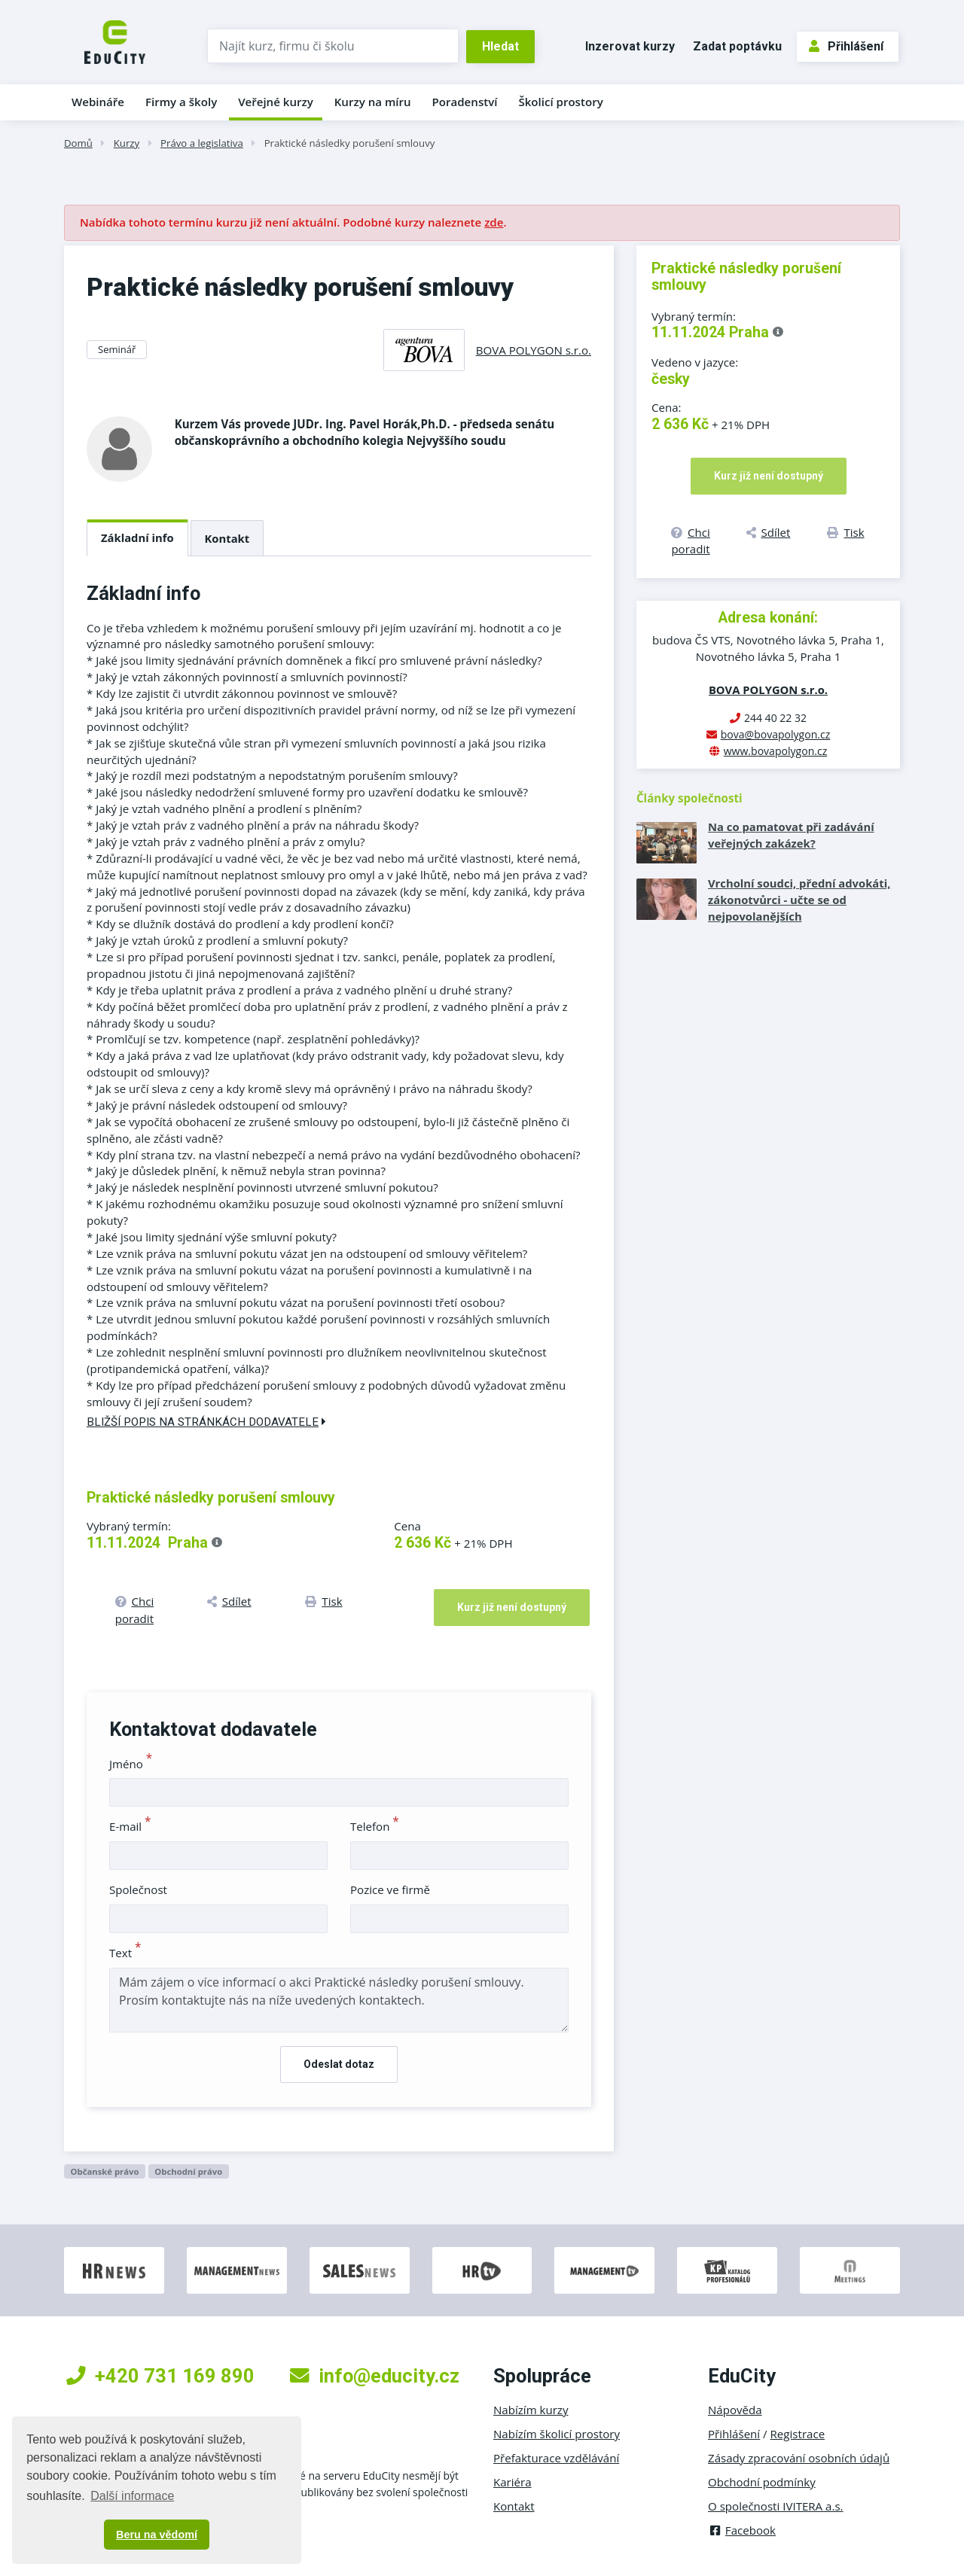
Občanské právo (104, 2171)
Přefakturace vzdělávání (556, 2457)
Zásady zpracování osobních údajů (798, 2457)
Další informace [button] (132, 2495)
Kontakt (227, 538)
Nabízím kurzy (530, 2409)
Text (125, 1952)
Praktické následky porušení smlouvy (349, 143)
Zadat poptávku (737, 46)
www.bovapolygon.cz (776, 751)
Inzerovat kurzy (630, 46)
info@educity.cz (374, 2375)
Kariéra (512, 2481)
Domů (78, 143)
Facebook (742, 2530)
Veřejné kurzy (275, 101)
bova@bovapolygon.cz (776, 734)
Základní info (137, 537)
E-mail (130, 1826)
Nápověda (735, 2409)
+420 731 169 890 (160, 2375)
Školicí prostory (560, 101)
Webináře (98, 101)
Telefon (374, 1826)
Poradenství (465, 101)
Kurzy (126, 143)
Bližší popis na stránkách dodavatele (206, 1422)
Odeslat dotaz (339, 2064)
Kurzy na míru (372, 101)
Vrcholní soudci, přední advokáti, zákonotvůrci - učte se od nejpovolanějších (799, 899)
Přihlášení (846, 46)
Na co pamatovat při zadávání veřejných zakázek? (791, 835)
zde (493, 222)
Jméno (130, 1763)
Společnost (138, 1889)
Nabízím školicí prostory (556, 2433)
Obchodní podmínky (762, 2481)
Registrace (797, 2433)
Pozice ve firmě (390, 1889)
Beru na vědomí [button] (156, 2535)
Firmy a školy (181, 101)
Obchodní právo (188, 2171)
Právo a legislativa (201, 143)
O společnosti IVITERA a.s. (776, 2506)
